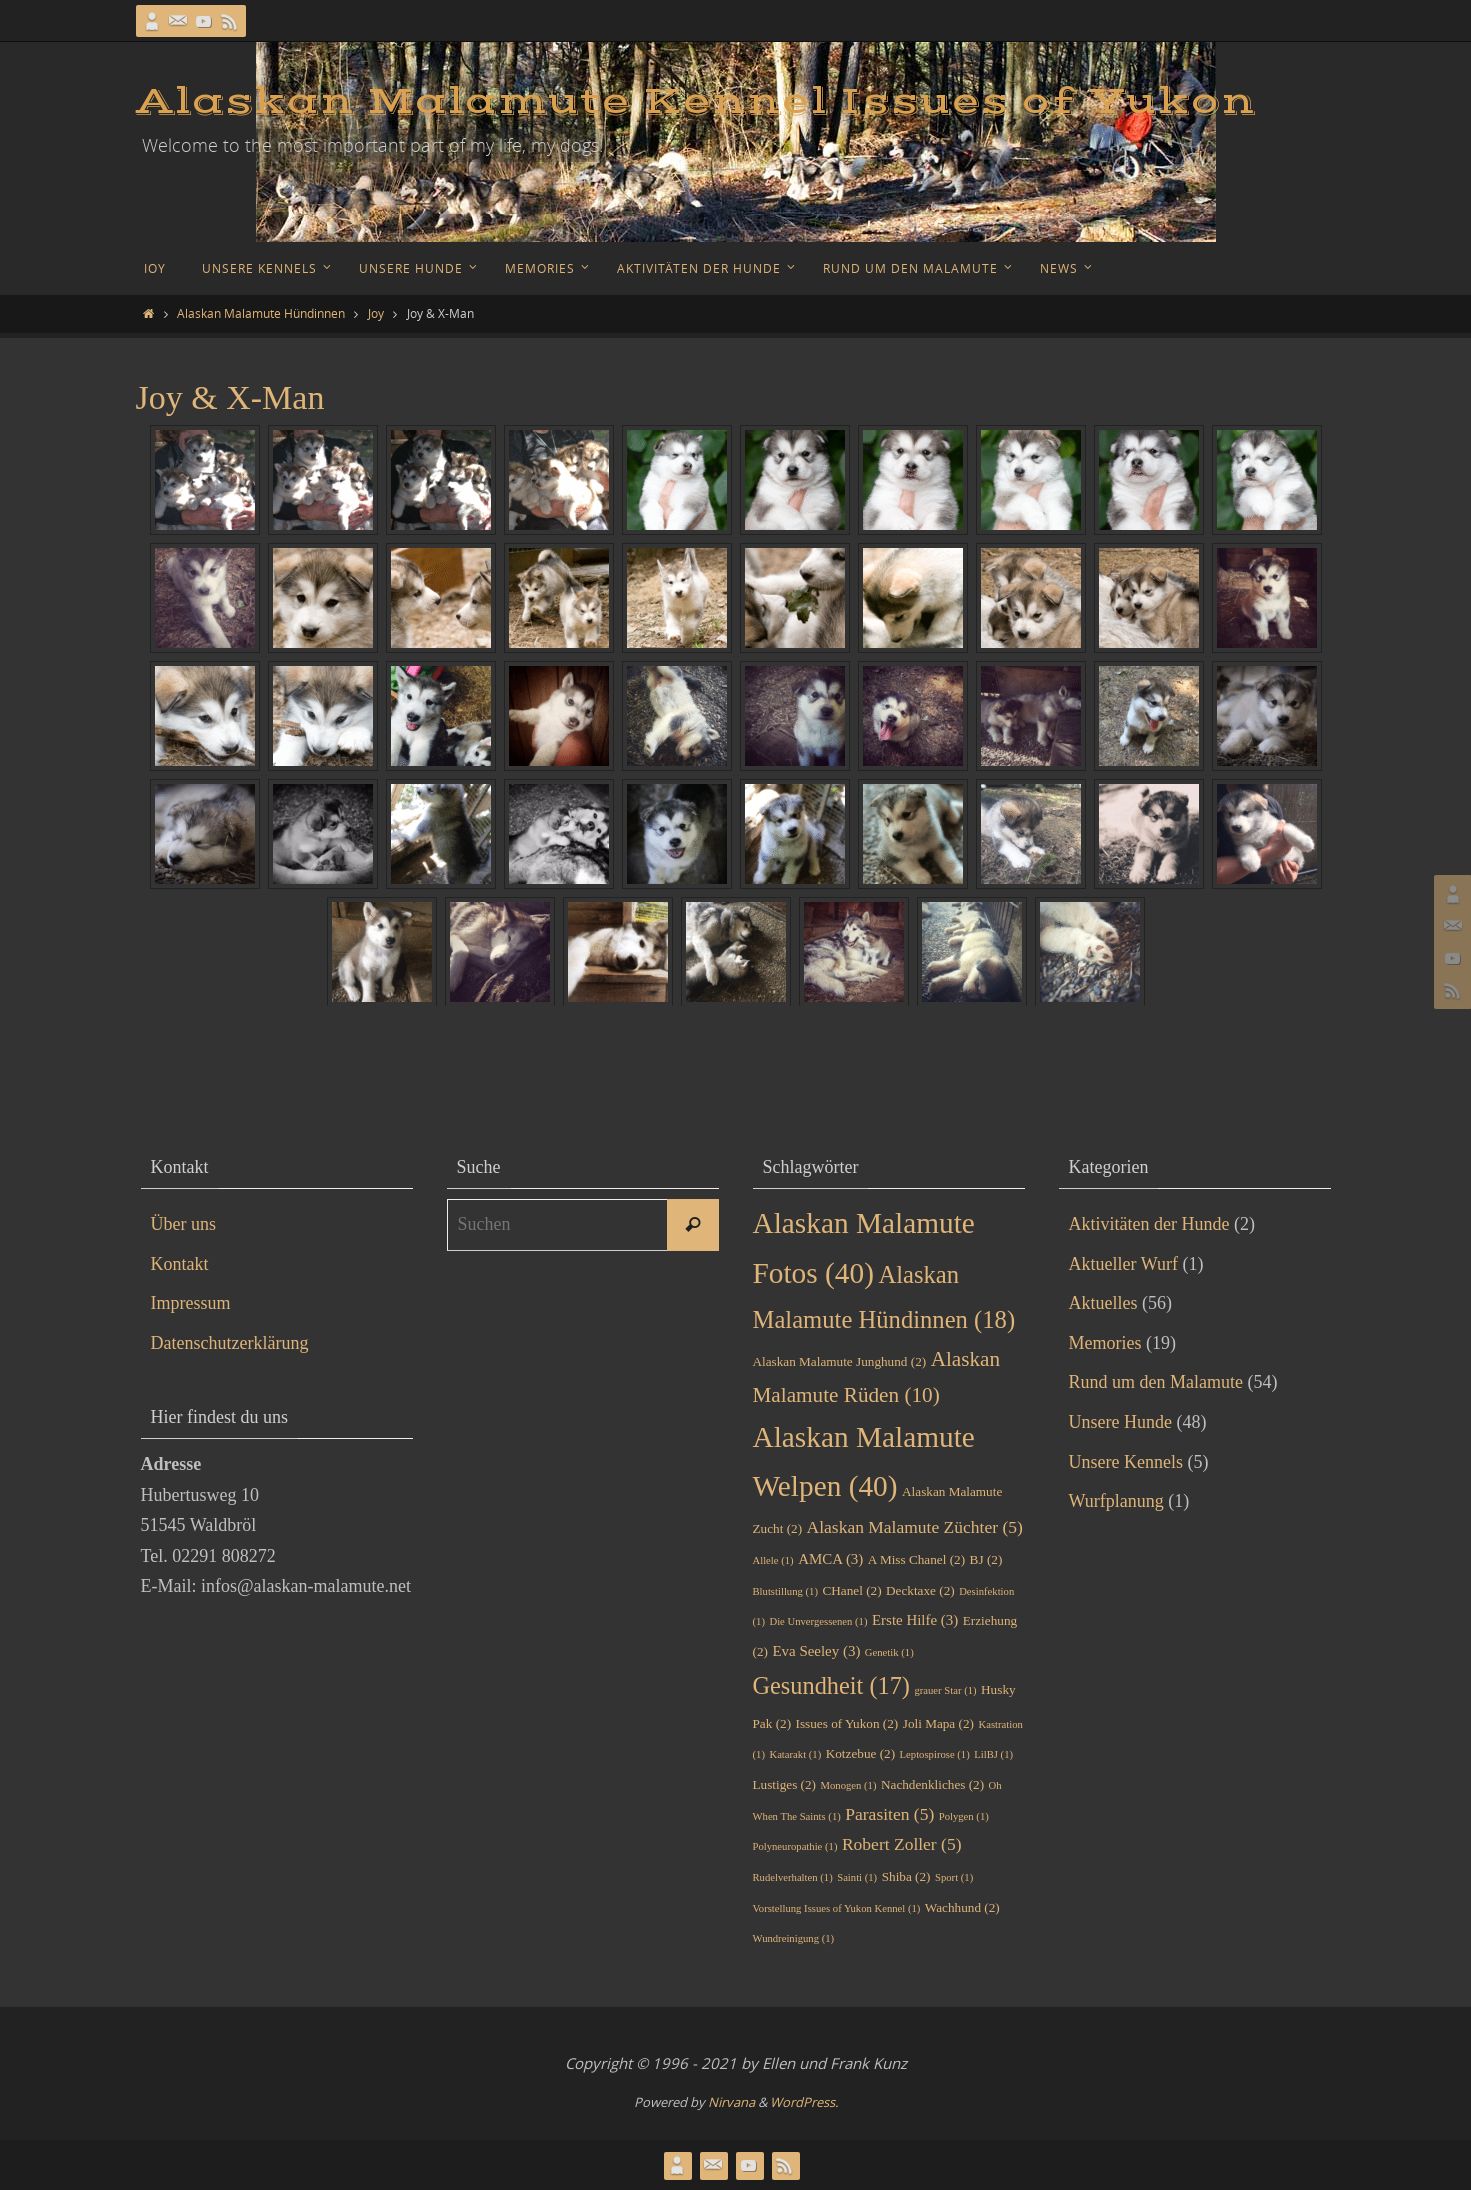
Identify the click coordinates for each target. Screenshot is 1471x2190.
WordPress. (804, 2102)
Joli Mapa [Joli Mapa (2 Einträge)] (938, 1723)
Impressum (191, 1303)
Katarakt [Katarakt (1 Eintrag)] (795, 1754)
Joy (376, 313)
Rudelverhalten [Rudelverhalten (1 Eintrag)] (793, 1877)
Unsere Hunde (1120, 1422)
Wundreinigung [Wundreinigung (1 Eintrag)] (794, 1938)
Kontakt (180, 1264)
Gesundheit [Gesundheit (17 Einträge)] (831, 1685)
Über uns (184, 1224)
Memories (1105, 1343)
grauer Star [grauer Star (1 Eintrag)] (945, 1690)
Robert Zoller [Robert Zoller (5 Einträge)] (902, 1844)
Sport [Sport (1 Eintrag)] (954, 1877)
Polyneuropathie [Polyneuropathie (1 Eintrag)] (795, 1846)
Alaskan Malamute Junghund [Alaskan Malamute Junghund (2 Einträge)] (840, 1361)
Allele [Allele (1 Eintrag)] (773, 1560)
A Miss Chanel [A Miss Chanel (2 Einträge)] (916, 1559)
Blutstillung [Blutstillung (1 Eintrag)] (785, 1591)
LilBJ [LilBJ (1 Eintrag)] (993, 1754)
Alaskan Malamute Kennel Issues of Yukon (696, 102)
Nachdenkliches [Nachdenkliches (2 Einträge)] (932, 1784)
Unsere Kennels (1126, 1462)
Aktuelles (1103, 1303)
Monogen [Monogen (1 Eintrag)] (849, 1785)
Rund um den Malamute (1156, 1382)
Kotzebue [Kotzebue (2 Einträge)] (860, 1753)
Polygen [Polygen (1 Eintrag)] (964, 1816)
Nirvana (731, 2102)
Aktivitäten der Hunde (1149, 1224)
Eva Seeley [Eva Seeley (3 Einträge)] (816, 1651)
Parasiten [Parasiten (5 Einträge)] (889, 1814)
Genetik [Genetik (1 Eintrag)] (889, 1652)
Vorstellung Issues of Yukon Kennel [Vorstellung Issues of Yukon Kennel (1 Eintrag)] (837, 1908)
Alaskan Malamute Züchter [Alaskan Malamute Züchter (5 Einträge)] (915, 1527)
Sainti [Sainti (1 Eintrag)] (857, 1877)
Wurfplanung (1116, 1501)
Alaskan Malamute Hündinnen (261, 313)
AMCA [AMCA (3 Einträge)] (830, 1559)
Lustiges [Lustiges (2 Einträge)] (785, 1784)
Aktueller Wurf (1123, 1264)
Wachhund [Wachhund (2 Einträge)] (962, 1907)
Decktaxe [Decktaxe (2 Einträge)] (920, 1590)
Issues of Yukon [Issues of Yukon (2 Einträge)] (847, 1723)
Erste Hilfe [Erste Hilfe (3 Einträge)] (915, 1620)
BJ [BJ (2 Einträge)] (986, 1559)
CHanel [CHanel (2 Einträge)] (851, 1590)
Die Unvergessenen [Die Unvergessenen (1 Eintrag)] (818, 1621)
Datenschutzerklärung (230, 1343)
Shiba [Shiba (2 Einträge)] (906, 1876)
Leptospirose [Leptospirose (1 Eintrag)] (935, 1754)
